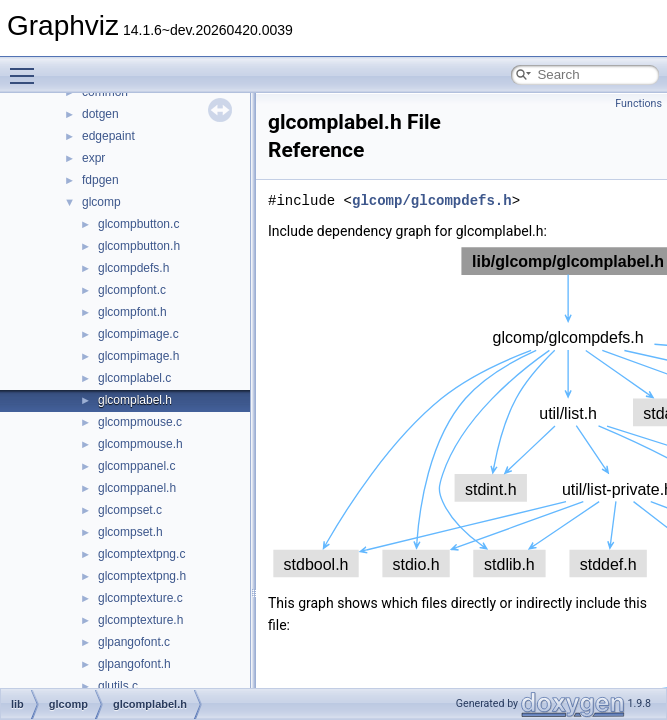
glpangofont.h (134, 664)
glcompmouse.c (140, 422)
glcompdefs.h (133, 268)
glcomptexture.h (140, 620)
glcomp (101, 202)
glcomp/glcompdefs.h (432, 200)
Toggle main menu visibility (27, 67)
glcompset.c (130, 510)
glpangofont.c (134, 642)
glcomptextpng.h (142, 576)
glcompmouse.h (140, 444)
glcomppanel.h (137, 488)
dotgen (100, 114)
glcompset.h (130, 532)
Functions (638, 103)
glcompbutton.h (139, 246)
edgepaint (108, 136)
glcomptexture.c (140, 598)
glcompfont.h (132, 312)
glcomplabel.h (135, 400)
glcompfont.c (132, 290)
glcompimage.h (138, 356)
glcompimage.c (138, 334)
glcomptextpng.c (141, 554)
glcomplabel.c (134, 378)
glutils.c (118, 686)
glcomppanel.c (136, 466)
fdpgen (100, 180)
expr (93, 158)
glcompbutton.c (138, 224)
